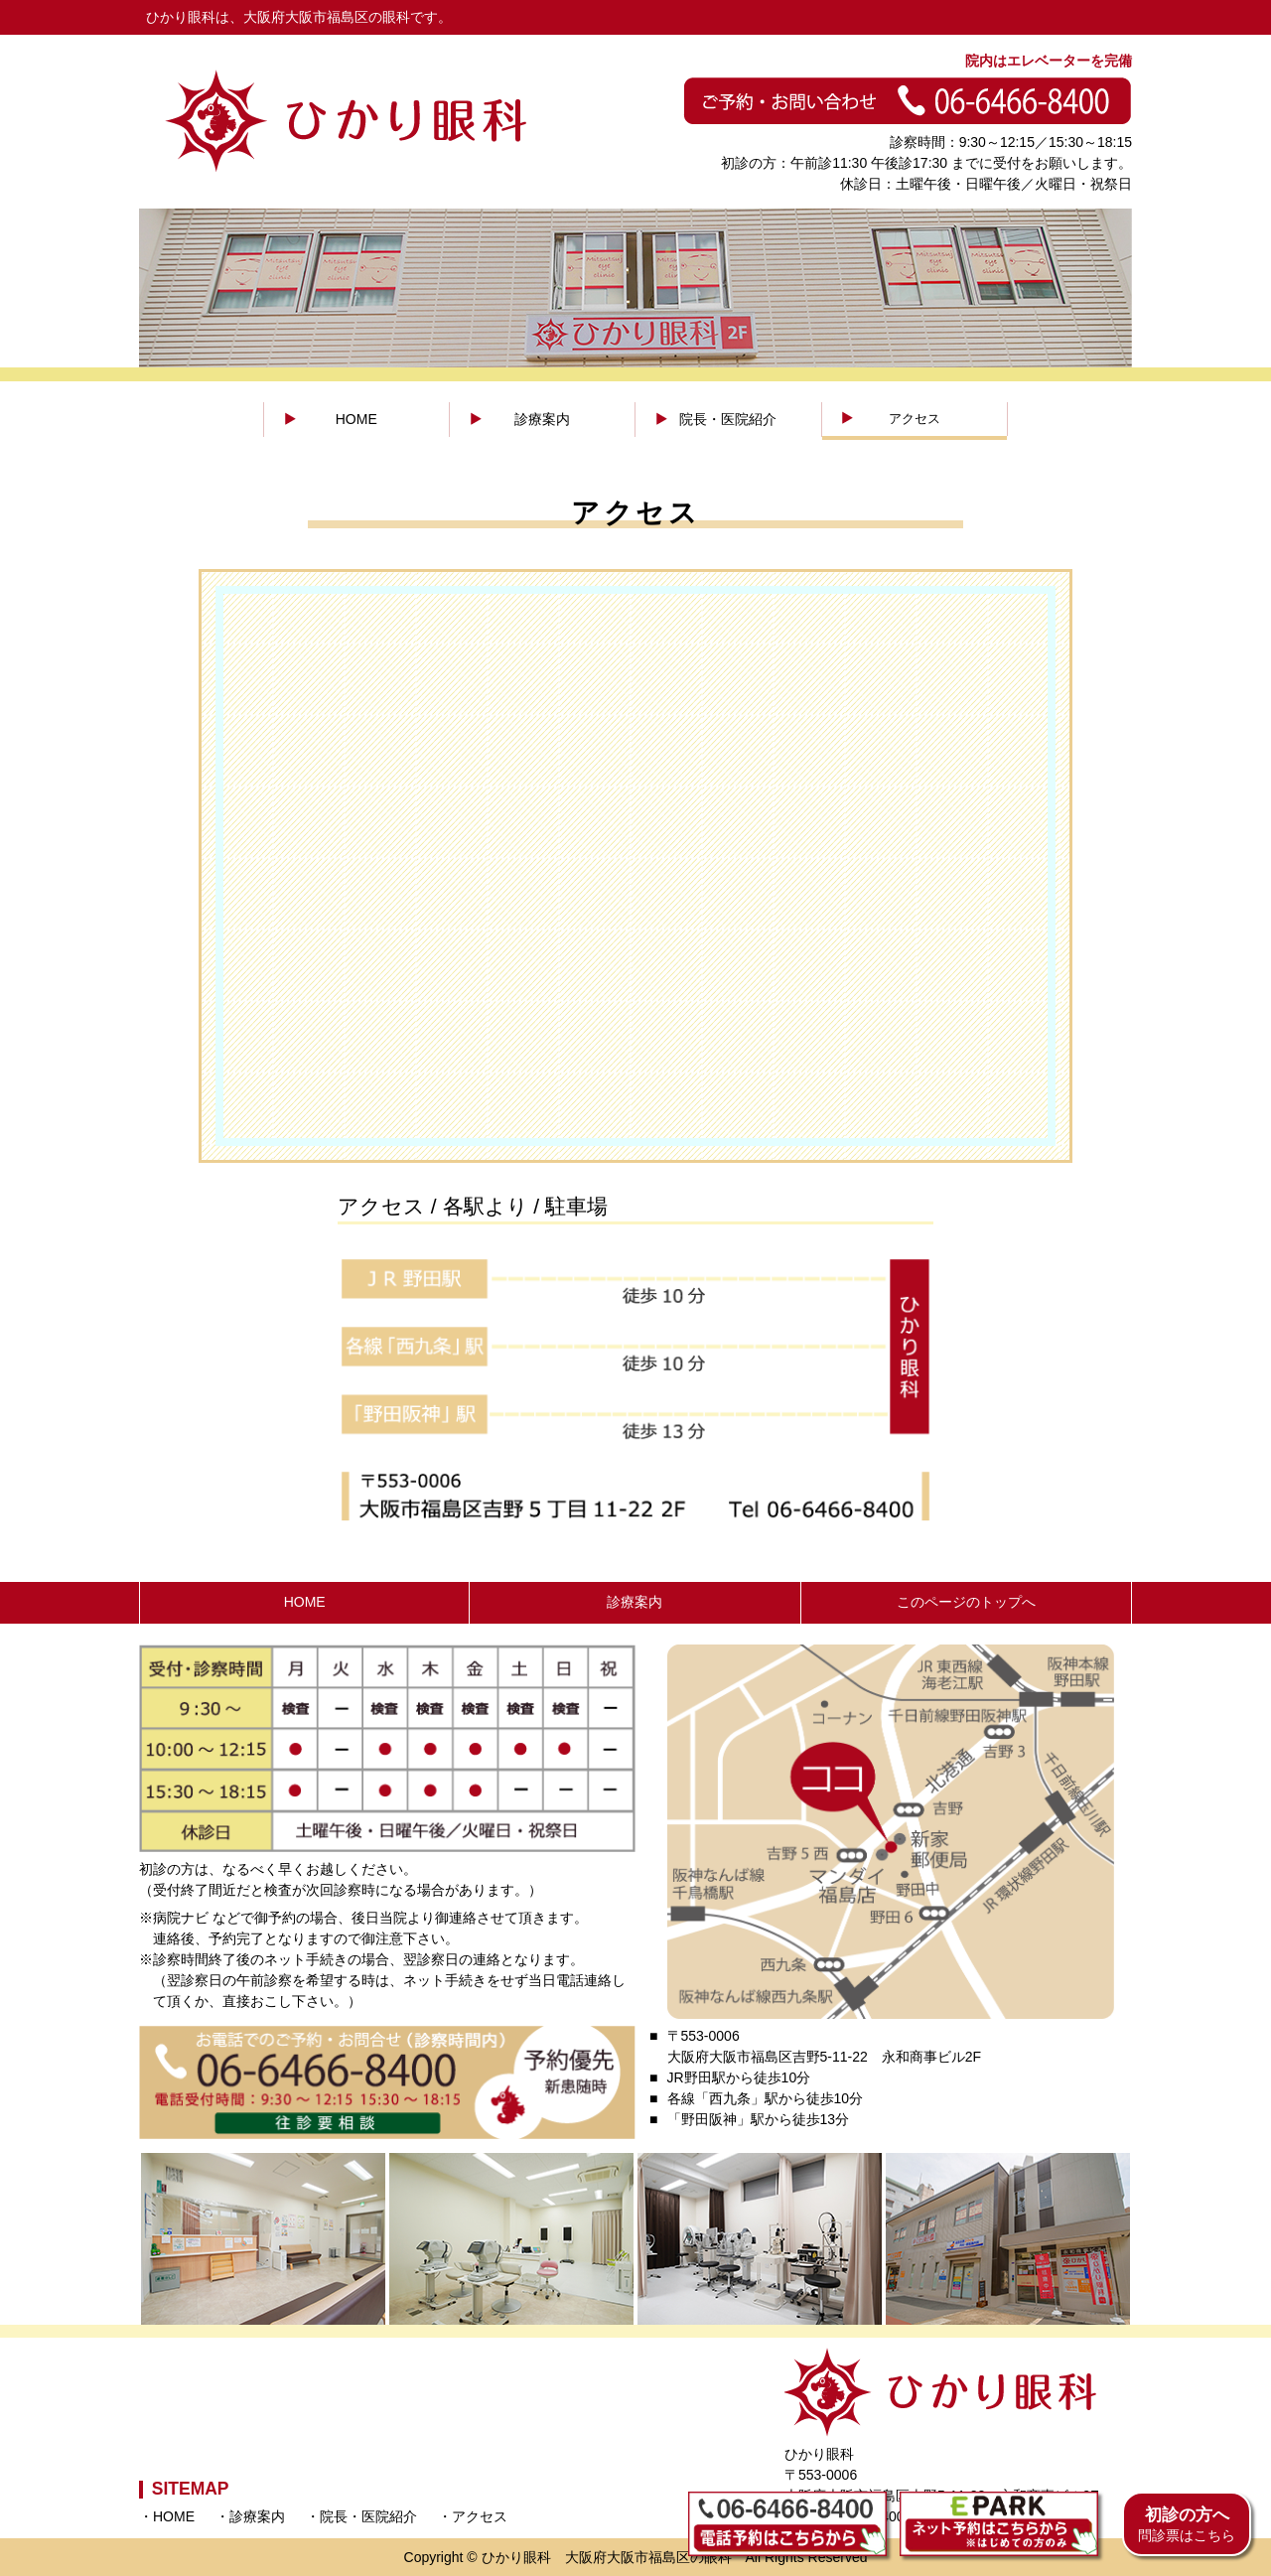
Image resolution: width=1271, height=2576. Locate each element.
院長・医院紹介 (728, 419)
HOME (356, 419)
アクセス (914, 419)
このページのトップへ (966, 1602)
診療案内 (542, 419)
